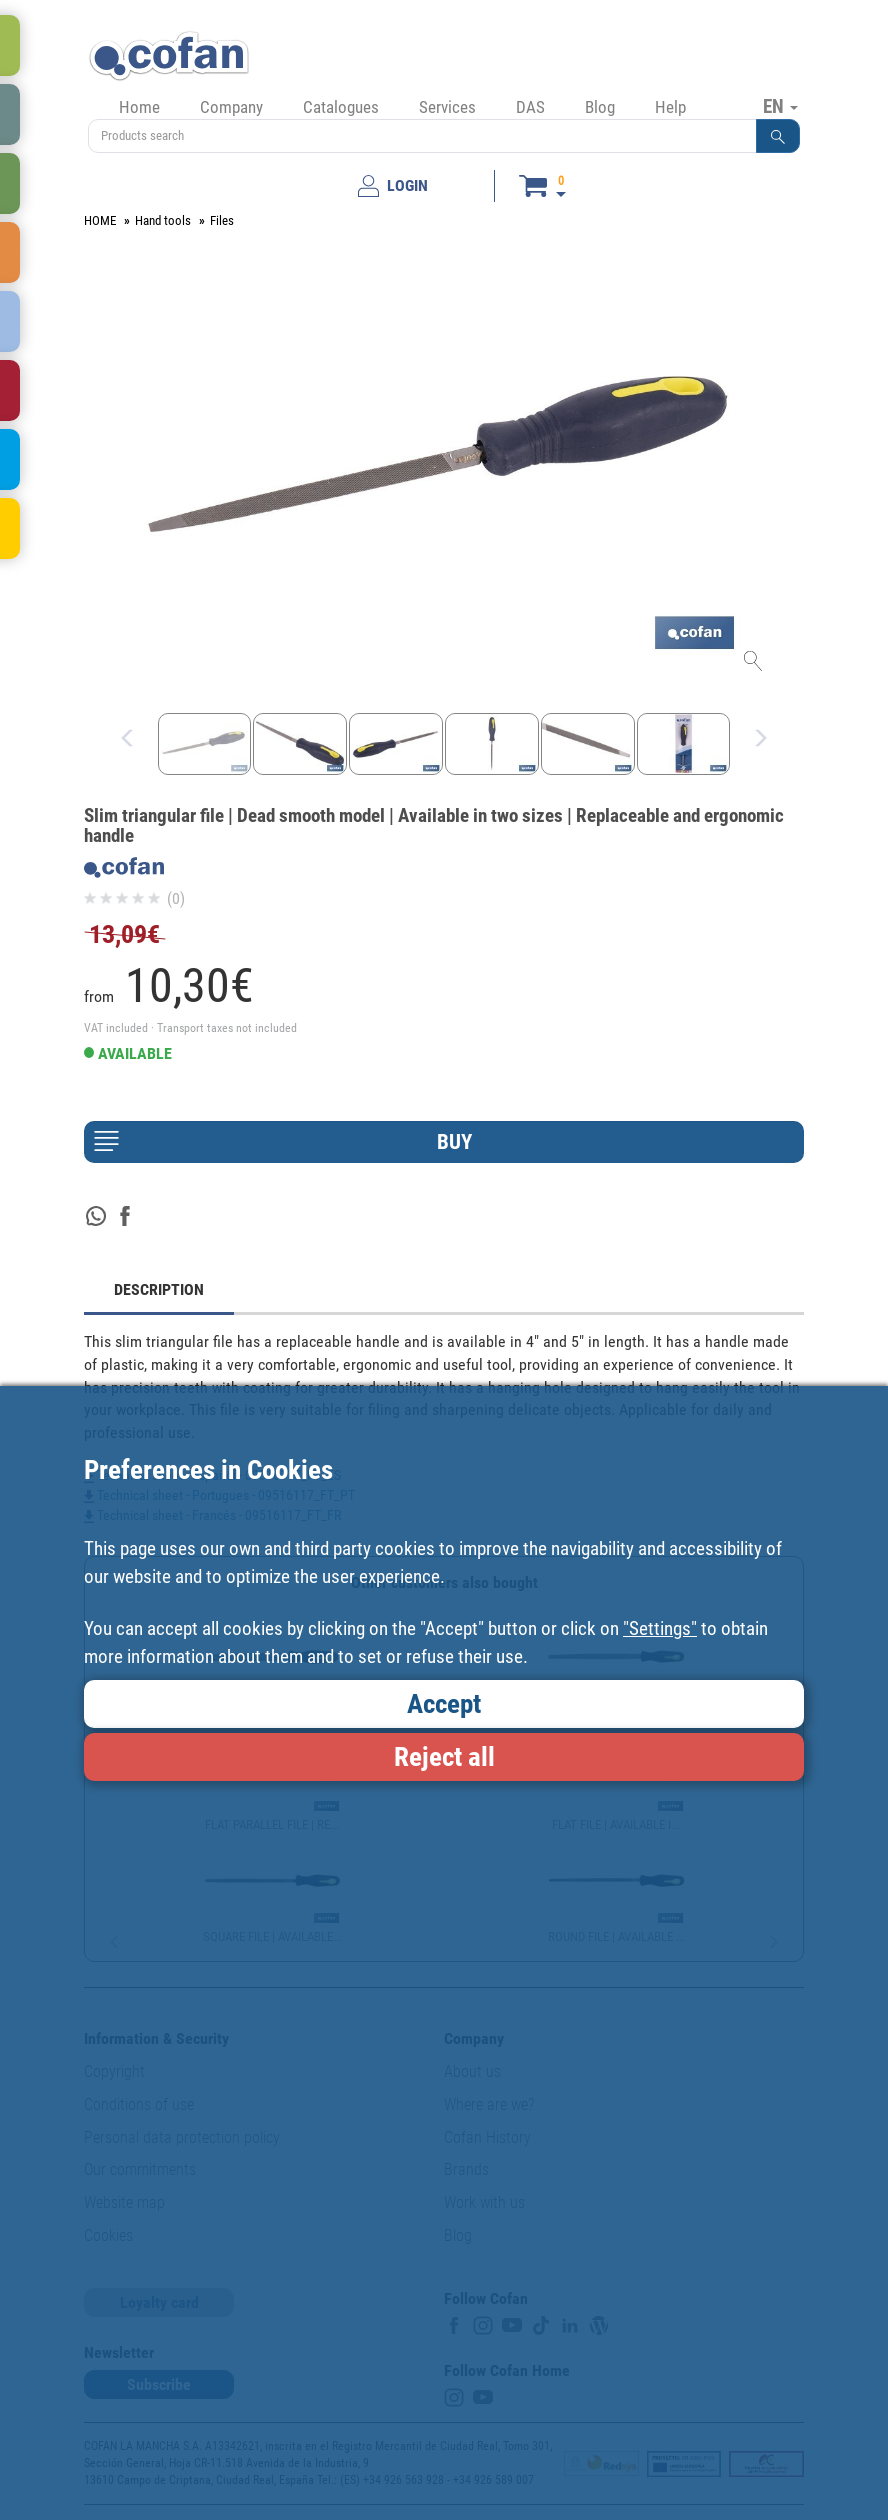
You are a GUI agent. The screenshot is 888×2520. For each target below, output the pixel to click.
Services (447, 107)
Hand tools (163, 220)
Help (670, 107)
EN (780, 106)
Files (222, 220)
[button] (778, 136)
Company (231, 107)
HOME (100, 220)
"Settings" (660, 1628)
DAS (530, 107)
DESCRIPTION (159, 1289)
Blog (600, 107)
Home (139, 107)
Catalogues (341, 107)
